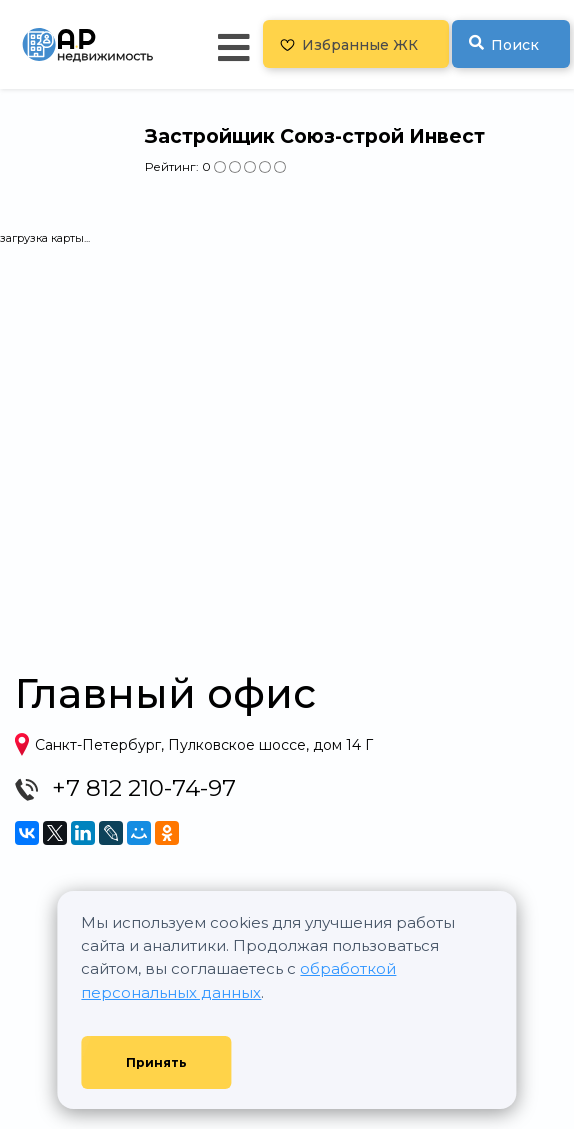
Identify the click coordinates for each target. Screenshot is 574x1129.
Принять (156, 1062)
